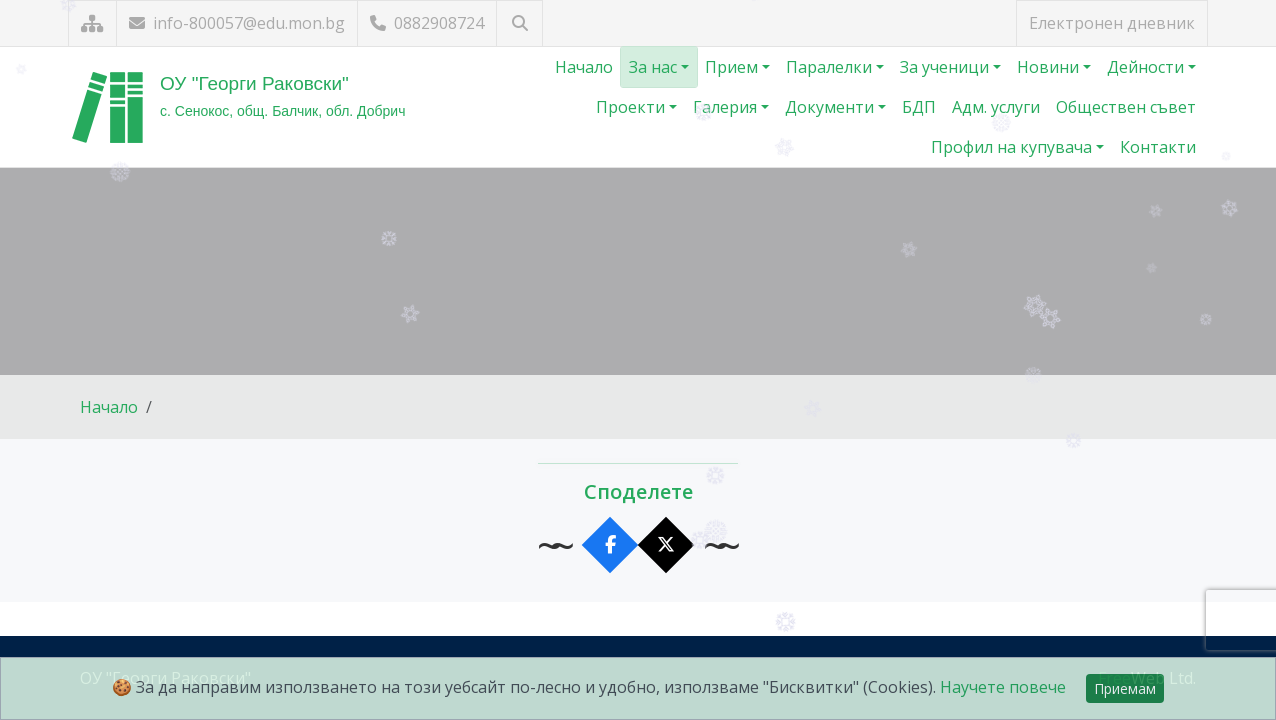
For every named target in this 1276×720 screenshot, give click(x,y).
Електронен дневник (1112, 23)
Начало (584, 67)
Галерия (727, 107)
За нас (655, 67)
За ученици (946, 67)
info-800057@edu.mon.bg (237, 23)
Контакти (1158, 147)
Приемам (1125, 688)
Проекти (632, 107)
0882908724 (427, 23)
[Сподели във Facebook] (610, 545)
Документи (831, 107)
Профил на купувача (1013, 147)
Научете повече (1003, 687)
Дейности (1147, 67)
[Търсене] (519, 23)
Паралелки (831, 67)
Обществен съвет (1126, 107)
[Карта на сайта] (92, 23)
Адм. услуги (996, 107)
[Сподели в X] (666, 545)
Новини (1050, 67)
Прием (733, 67)
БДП (919, 107)
